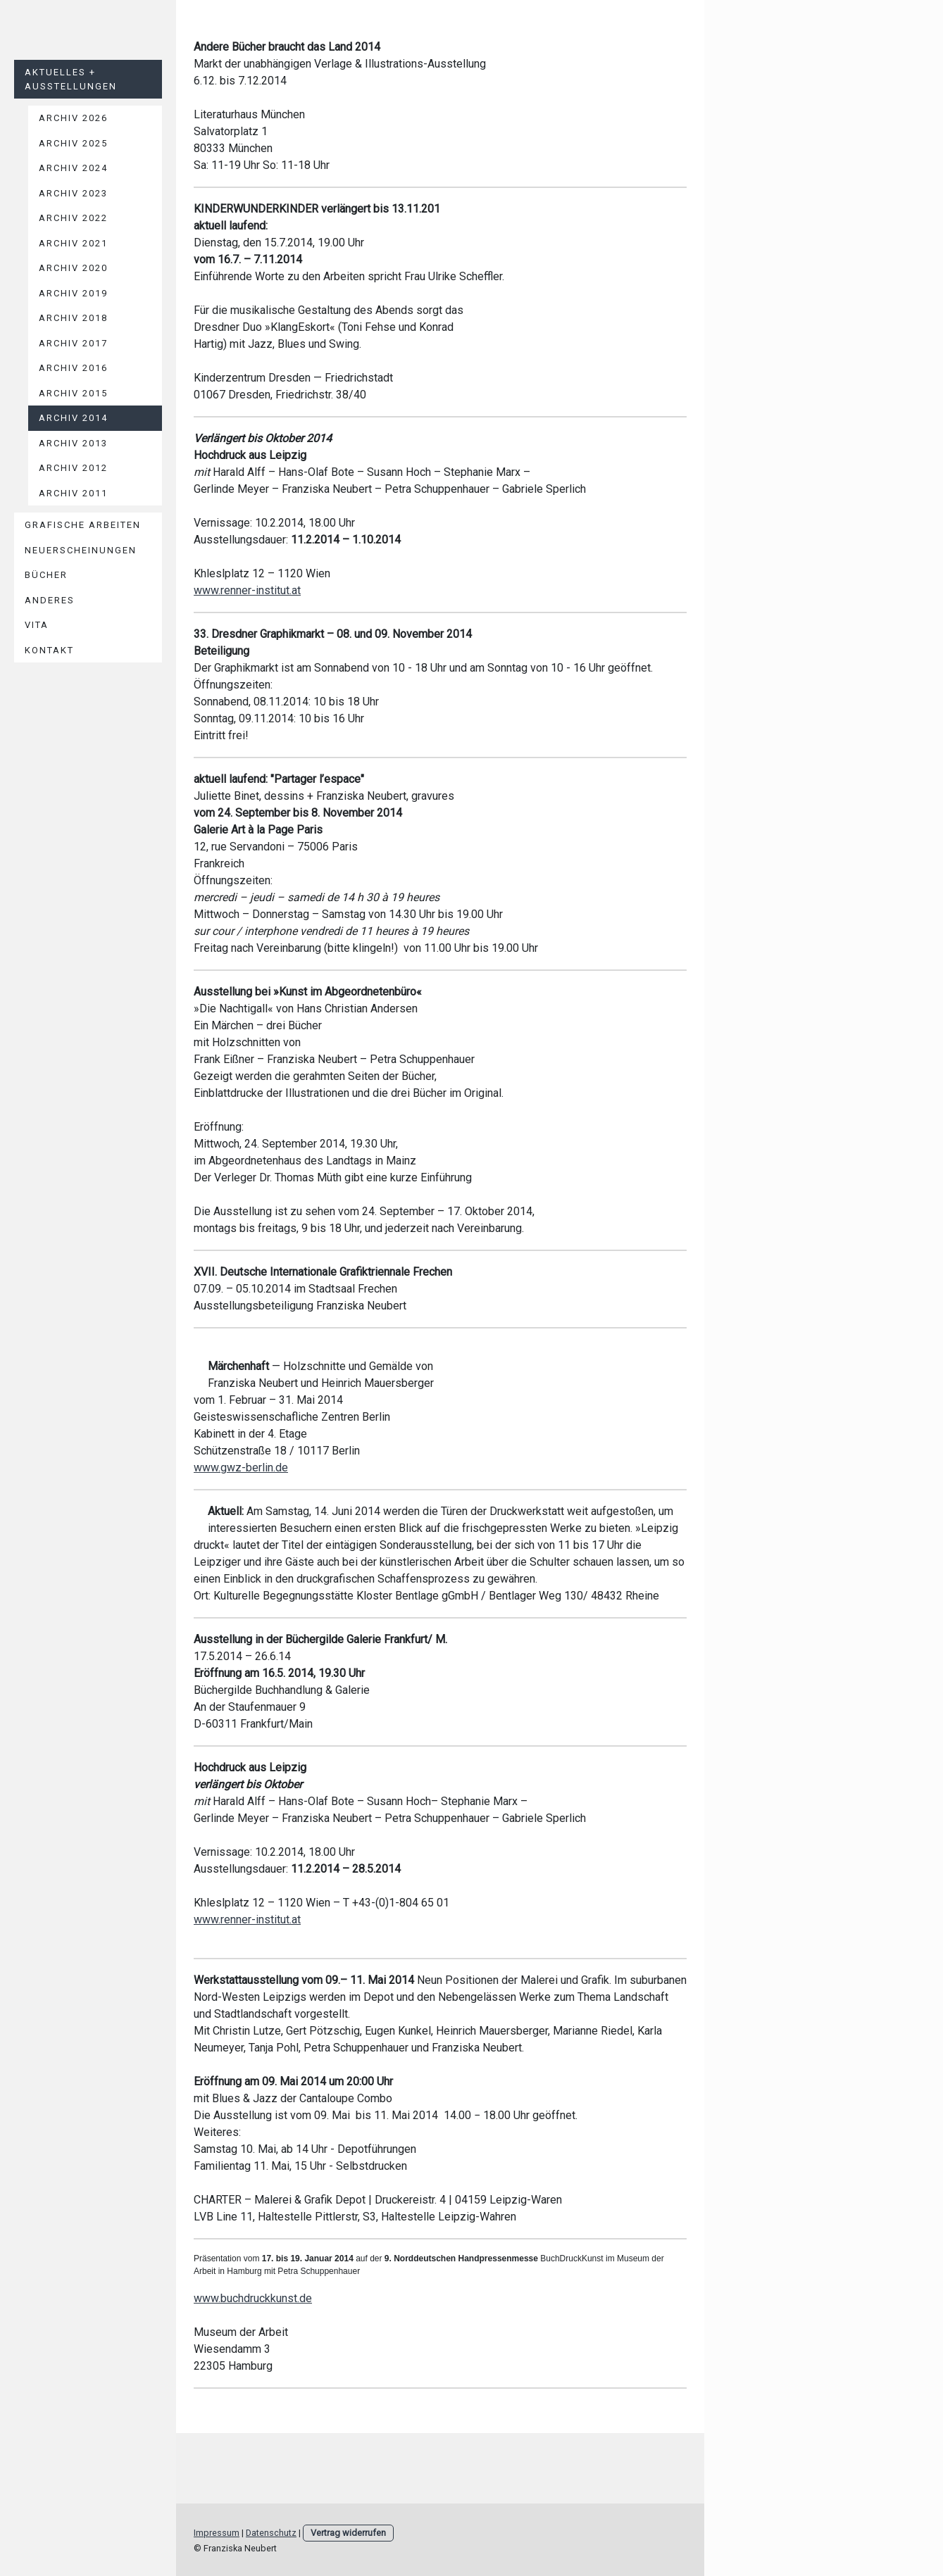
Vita (37, 625)
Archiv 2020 (73, 268)
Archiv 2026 (73, 118)
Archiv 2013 (73, 443)
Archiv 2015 (73, 393)
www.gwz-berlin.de (241, 1467)
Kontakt (49, 650)
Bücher (46, 575)
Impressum (216, 2532)
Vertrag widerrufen (348, 2532)
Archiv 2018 (73, 318)
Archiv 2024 (73, 168)
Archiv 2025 (73, 143)
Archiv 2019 (73, 293)
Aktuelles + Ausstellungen (71, 79)
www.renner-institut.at (247, 590)
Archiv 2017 (73, 343)
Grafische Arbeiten (83, 525)
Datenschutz (271, 2532)
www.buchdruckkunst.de (253, 2298)
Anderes (50, 600)
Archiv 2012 (73, 468)
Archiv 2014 (73, 418)
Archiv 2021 (73, 243)
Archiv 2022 (73, 218)
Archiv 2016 (73, 368)
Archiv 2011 (73, 493)
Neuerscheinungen (81, 550)
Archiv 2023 (73, 193)
